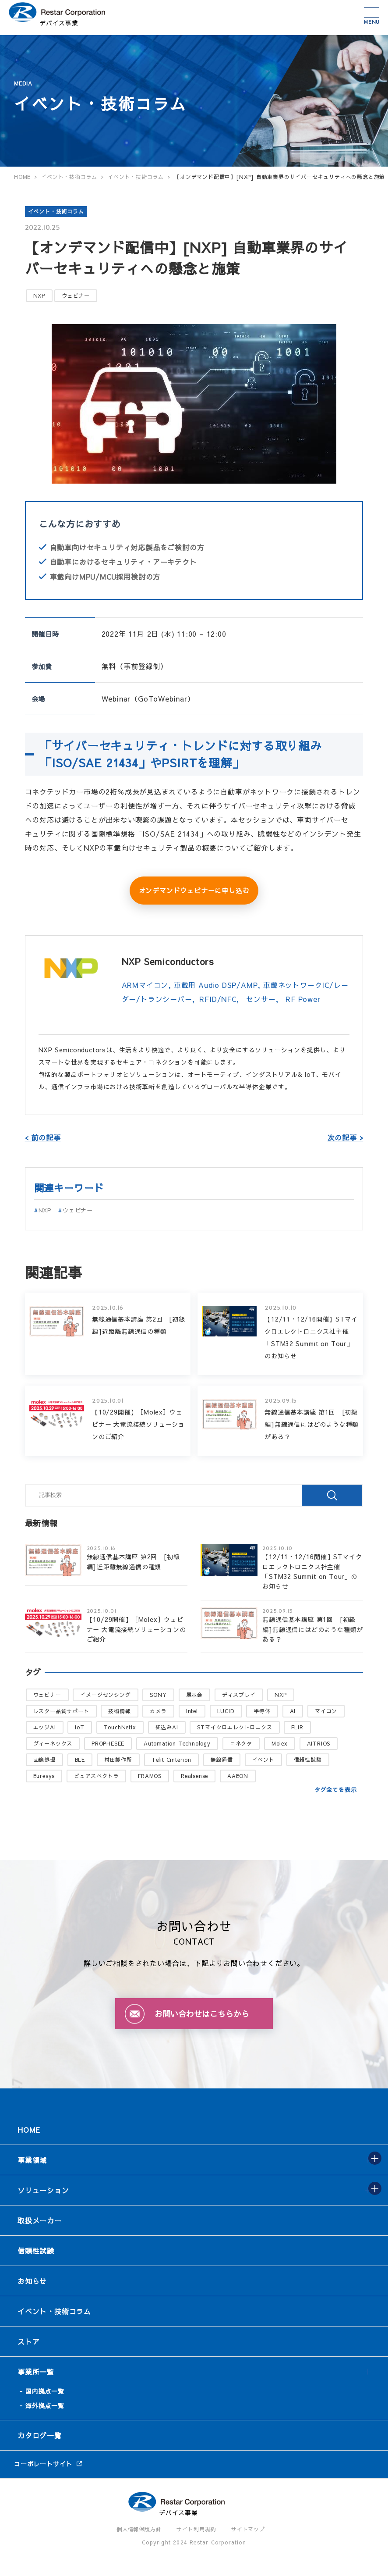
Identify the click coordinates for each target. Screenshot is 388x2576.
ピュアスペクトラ (96, 1775)
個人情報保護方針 (138, 2529)
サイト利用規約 (196, 2529)
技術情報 (119, 1710)
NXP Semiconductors (168, 961)
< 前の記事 (43, 1137)
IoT (79, 1727)
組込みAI (166, 1727)
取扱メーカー (40, 2220)
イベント (263, 1759)
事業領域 (32, 2160)
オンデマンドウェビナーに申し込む (194, 890)
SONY (158, 1694)
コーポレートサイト (43, 2463)
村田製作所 (118, 1759)
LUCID (226, 1710)
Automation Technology (177, 1743)
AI (293, 1710)
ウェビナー (76, 295)
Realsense (194, 1775)
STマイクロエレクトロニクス (234, 1727)
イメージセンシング (105, 1694)
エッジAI (44, 1727)
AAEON (237, 1775)
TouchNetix (120, 1727)
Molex (280, 1743)
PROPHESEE (108, 1743)
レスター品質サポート (61, 1710)
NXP (39, 295)
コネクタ (241, 1743)
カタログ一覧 (40, 2435)
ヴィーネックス (53, 1743)
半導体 (262, 1710)
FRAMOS (150, 1775)
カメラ (158, 1710)
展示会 (194, 1694)
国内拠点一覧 (44, 2391)
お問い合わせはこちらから (202, 2013)
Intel (192, 1710)
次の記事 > (345, 1137)
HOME (29, 2129)
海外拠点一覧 (44, 2405)
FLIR (297, 1727)
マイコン (326, 1710)
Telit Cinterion (171, 1759)
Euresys (44, 1775)
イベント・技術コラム (56, 211)
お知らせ (32, 2281)
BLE (80, 1759)
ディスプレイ (239, 1694)
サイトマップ (248, 2529)
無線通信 (222, 1759)
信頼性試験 (308, 1759)
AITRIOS (319, 1743)
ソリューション (43, 2190)
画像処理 (44, 1759)
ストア (28, 2341)
